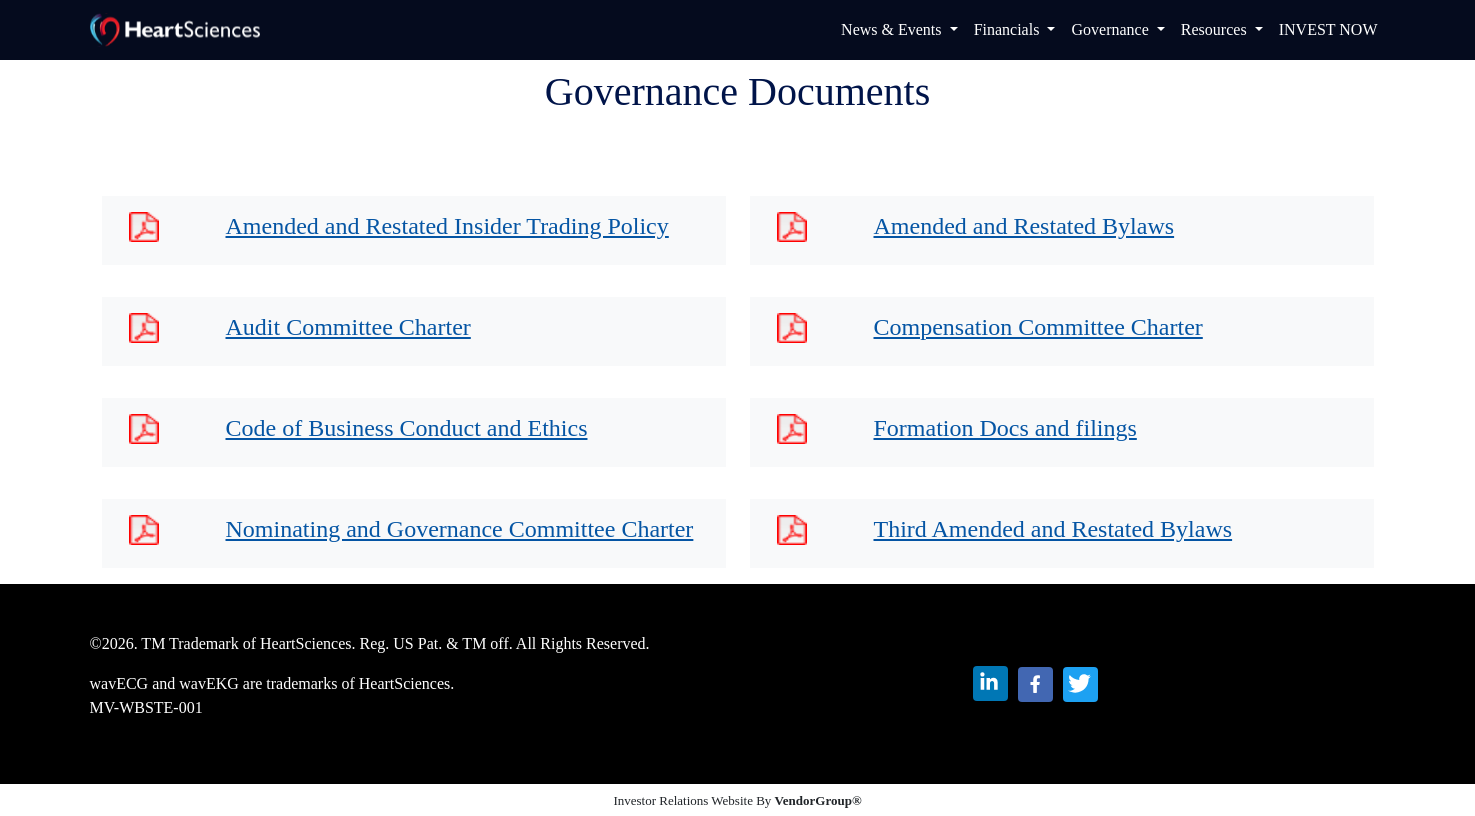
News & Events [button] (893, 29)
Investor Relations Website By (737, 800)
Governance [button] (1111, 29)
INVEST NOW (1328, 29)
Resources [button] (1216, 29)
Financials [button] (1009, 29)
